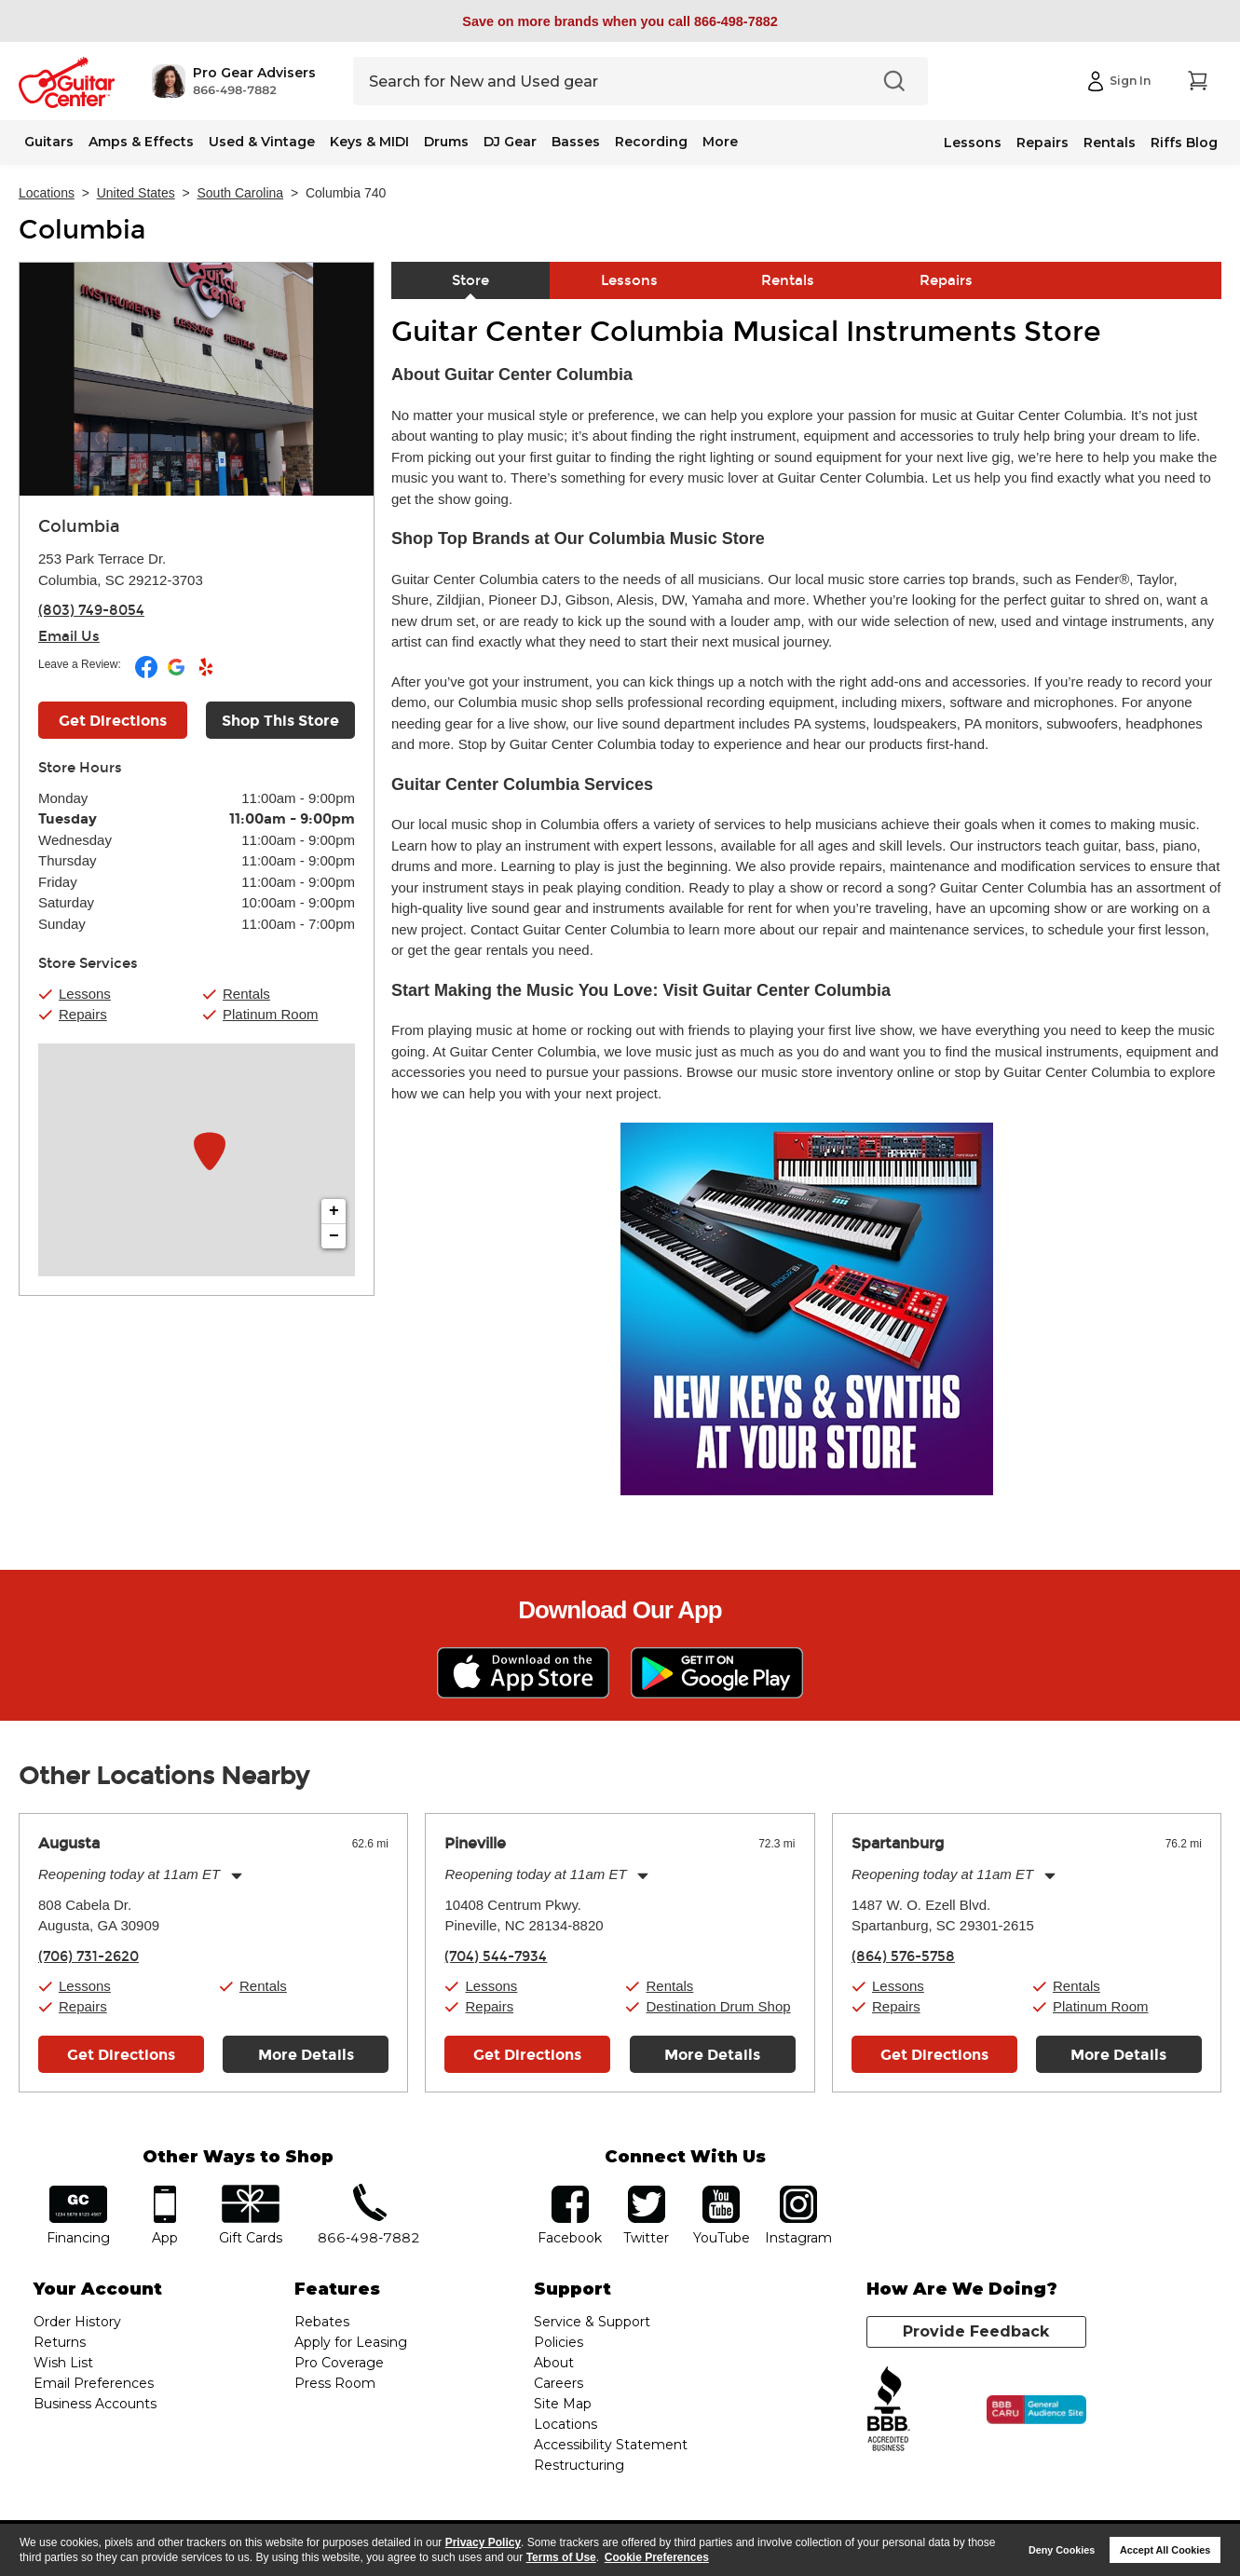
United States (136, 192)
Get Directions (121, 2055)
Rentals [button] (246, 994)
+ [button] (334, 1211)
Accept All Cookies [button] (1165, 2550)
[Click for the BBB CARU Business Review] (1036, 2410)
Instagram (798, 2192)
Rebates (321, 2321)
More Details (306, 2055)
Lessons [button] (85, 994)
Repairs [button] (83, 1014)
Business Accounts (95, 2403)
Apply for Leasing (350, 2342)
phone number (369, 2192)
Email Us (69, 636)
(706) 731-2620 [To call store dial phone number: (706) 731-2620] (88, 1956)
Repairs (1042, 142)
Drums (446, 141)
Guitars (49, 141)
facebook (570, 2192)
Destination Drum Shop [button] (718, 2006)
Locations (47, 192)
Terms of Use (561, 2557)
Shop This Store (280, 720)
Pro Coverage (339, 2362)
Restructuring (579, 2465)
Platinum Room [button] (271, 1014)
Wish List (63, 2362)
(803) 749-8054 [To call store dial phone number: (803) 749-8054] (91, 610)
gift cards (251, 2192)
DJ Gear (510, 141)
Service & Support (592, 2321)
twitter (646, 2192)
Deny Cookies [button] (1062, 2550)
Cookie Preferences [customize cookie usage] (657, 2557)
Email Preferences (94, 2383)
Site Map (563, 2403)
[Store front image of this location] (197, 379)
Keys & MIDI (369, 141)
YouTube (721, 2192)
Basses (576, 141)
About (554, 2362)
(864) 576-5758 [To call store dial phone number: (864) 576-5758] (903, 1956)
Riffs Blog (1184, 142)
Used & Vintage (262, 141)
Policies (558, 2342)
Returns (60, 2342)
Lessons (973, 142)
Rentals (1109, 142)
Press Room (334, 2383)
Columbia (82, 230)
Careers (558, 2383)
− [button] (334, 1236)
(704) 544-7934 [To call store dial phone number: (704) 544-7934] (495, 1956)
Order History (77, 2321)
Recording (651, 141)
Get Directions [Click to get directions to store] (113, 720)
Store (470, 280)
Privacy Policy (483, 2542)
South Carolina (241, 192)
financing (77, 2192)
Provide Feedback (976, 2331)
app (164, 2192)
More (720, 141)
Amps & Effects (141, 141)
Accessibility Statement (611, 2444)
